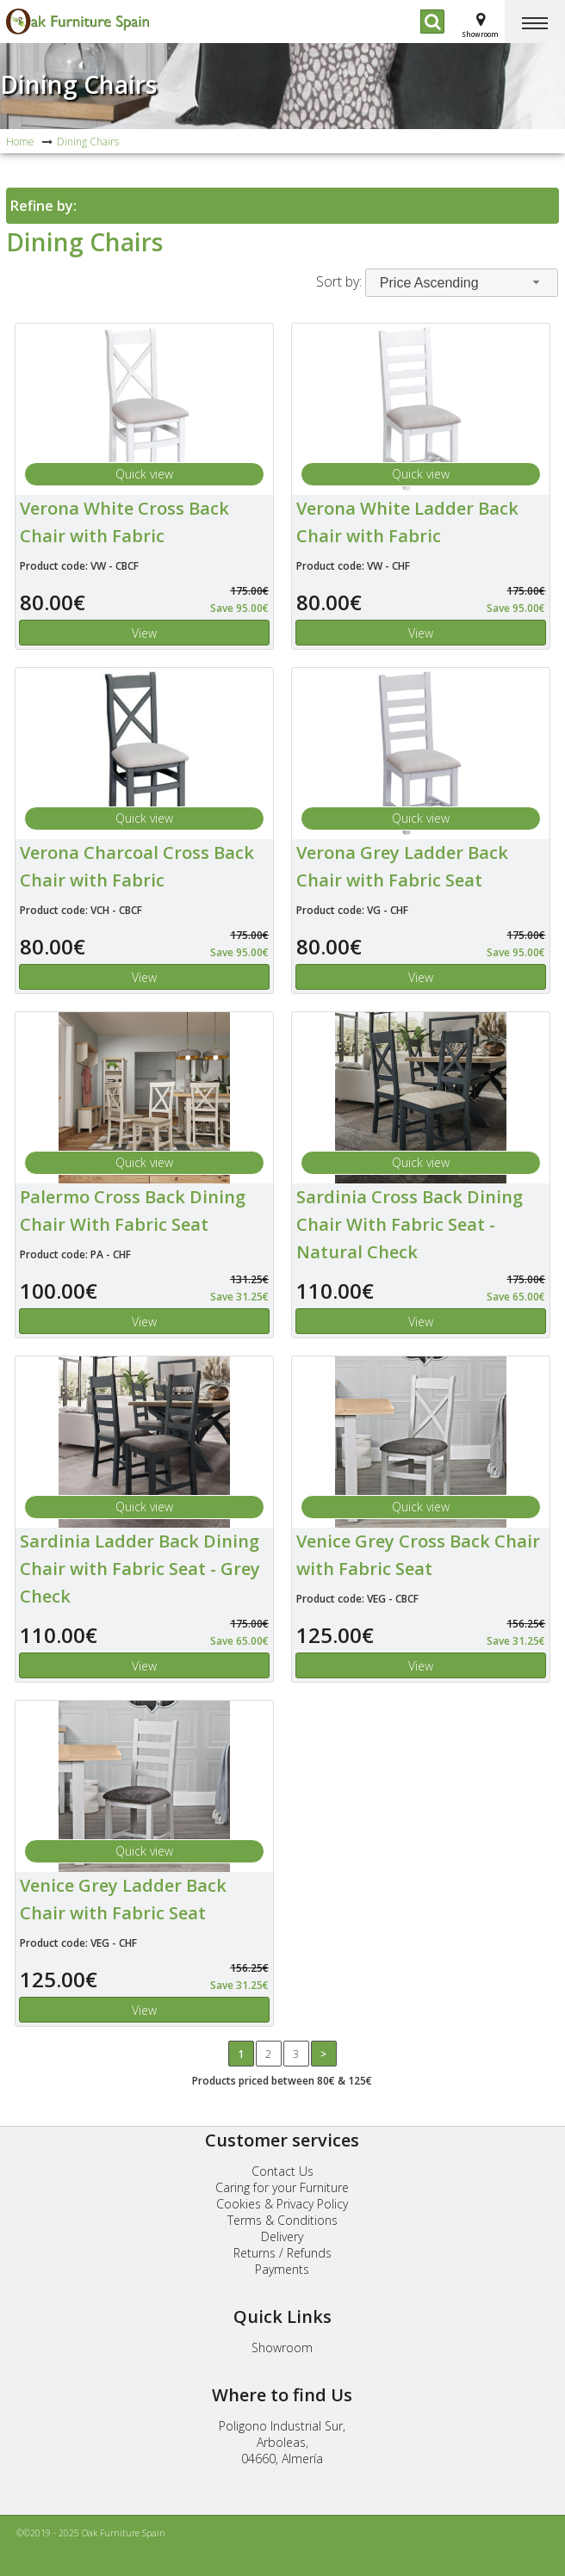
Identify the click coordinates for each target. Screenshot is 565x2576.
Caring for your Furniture (282, 2187)
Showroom (282, 2347)
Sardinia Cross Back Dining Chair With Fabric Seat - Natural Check (409, 1224)
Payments (282, 2269)
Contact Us (282, 2171)
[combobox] (461, 283)
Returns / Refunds (282, 2253)
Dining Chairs (78, 84)
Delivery (282, 2236)
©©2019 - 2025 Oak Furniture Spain (90, 2533)
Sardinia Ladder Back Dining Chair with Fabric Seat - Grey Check (140, 1568)
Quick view (144, 474)
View (144, 633)
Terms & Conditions (282, 2220)
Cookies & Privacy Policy (282, 2204)
